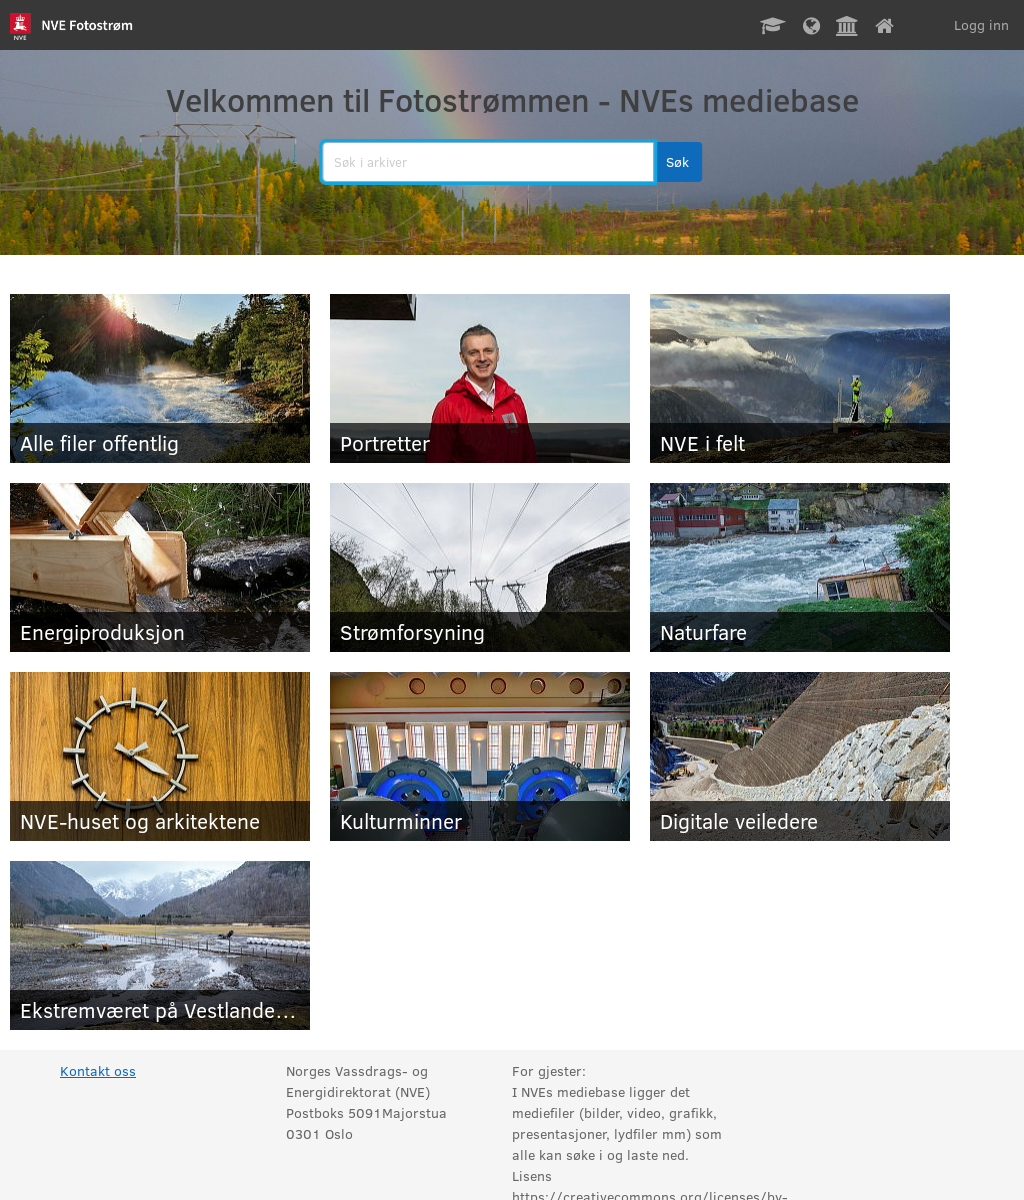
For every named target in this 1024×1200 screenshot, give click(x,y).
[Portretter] (480, 378)
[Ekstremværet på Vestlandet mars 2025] (160, 945)
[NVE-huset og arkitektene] (160, 756)
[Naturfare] (800, 567)
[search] (488, 162)
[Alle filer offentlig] (160, 378)
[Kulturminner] (480, 756)
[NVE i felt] (800, 378)
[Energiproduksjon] (160, 567)
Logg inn (981, 24)
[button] (677, 162)
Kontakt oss (98, 1070)
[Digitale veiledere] (800, 756)
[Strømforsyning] (480, 567)
